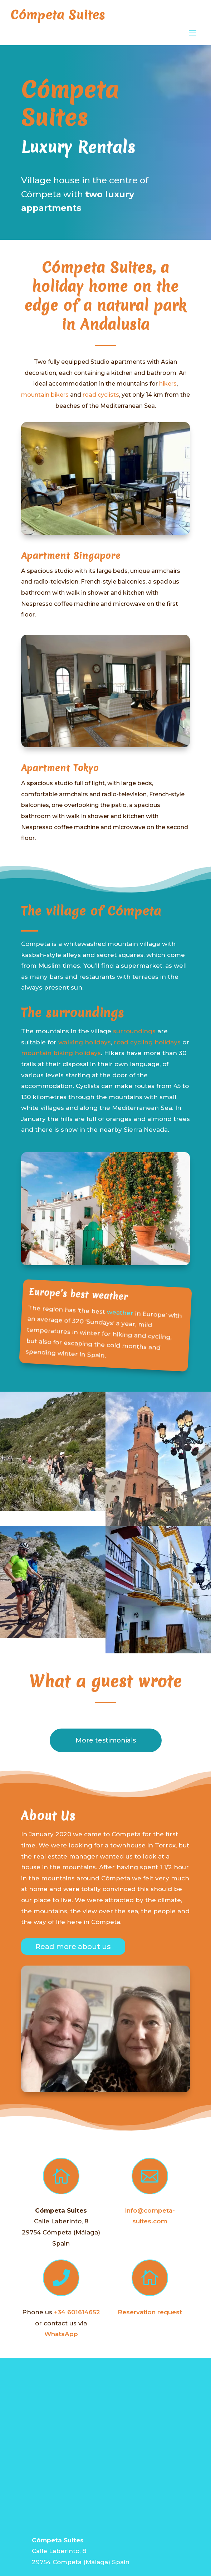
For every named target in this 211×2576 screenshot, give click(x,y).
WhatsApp (61, 2334)
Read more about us (73, 1946)
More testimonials (105, 1740)
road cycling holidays (147, 1042)
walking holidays (84, 1042)
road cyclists (101, 394)
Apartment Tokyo (60, 768)
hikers (168, 383)
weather (120, 1312)
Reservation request (150, 2312)
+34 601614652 (77, 2312)
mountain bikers (45, 394)
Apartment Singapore (71, 556)
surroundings (134, 1031)
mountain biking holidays (61, 1053)
